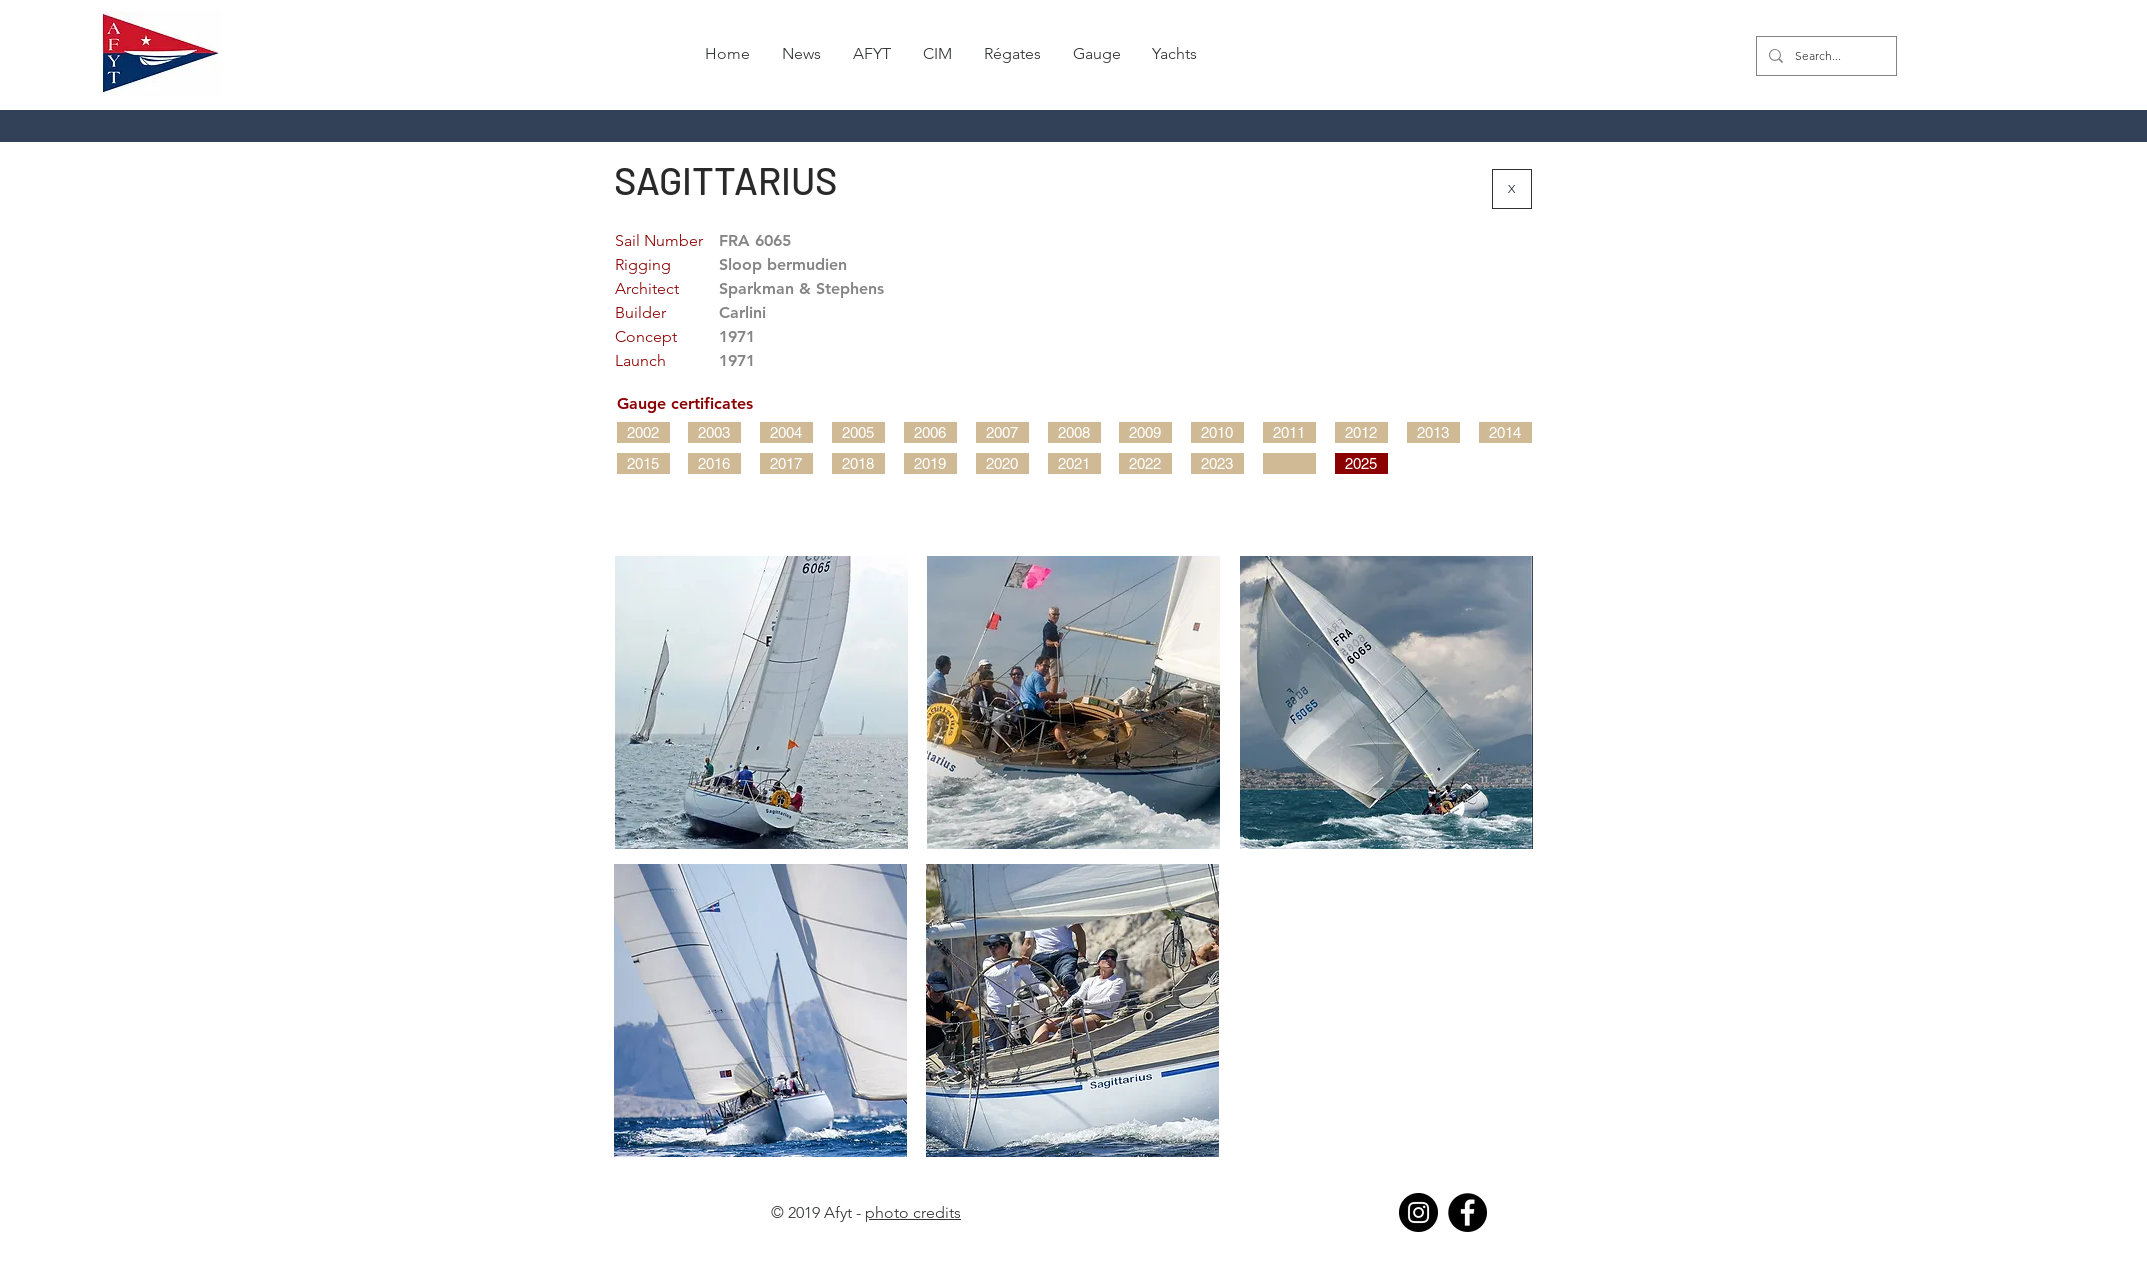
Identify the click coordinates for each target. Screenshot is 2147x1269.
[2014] (1505, 432)
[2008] (1074, 432)
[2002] (643, 432)
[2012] (1361, 432)
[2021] (1074, 463)
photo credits (913, 1212)
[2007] (1002, 432)
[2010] (1217, 432)
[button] (1012, 54)
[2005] (858, 432)
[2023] (1217, 463)
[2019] (930, 463)
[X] (1512, 189)
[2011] (1289, 432)
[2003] (714, 432)
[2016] (714, 463)
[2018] (858, 463)
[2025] (1361, 463)
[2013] (1433, 432)
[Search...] (1824, 56)
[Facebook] (1467, 1212)
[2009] (1145, 432)
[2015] (643, 463)
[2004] (786, 432)
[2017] (786, 463)
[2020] (1002, 463)
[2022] (1145, 463)
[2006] (930, 432)
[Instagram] (1418, 1212)
